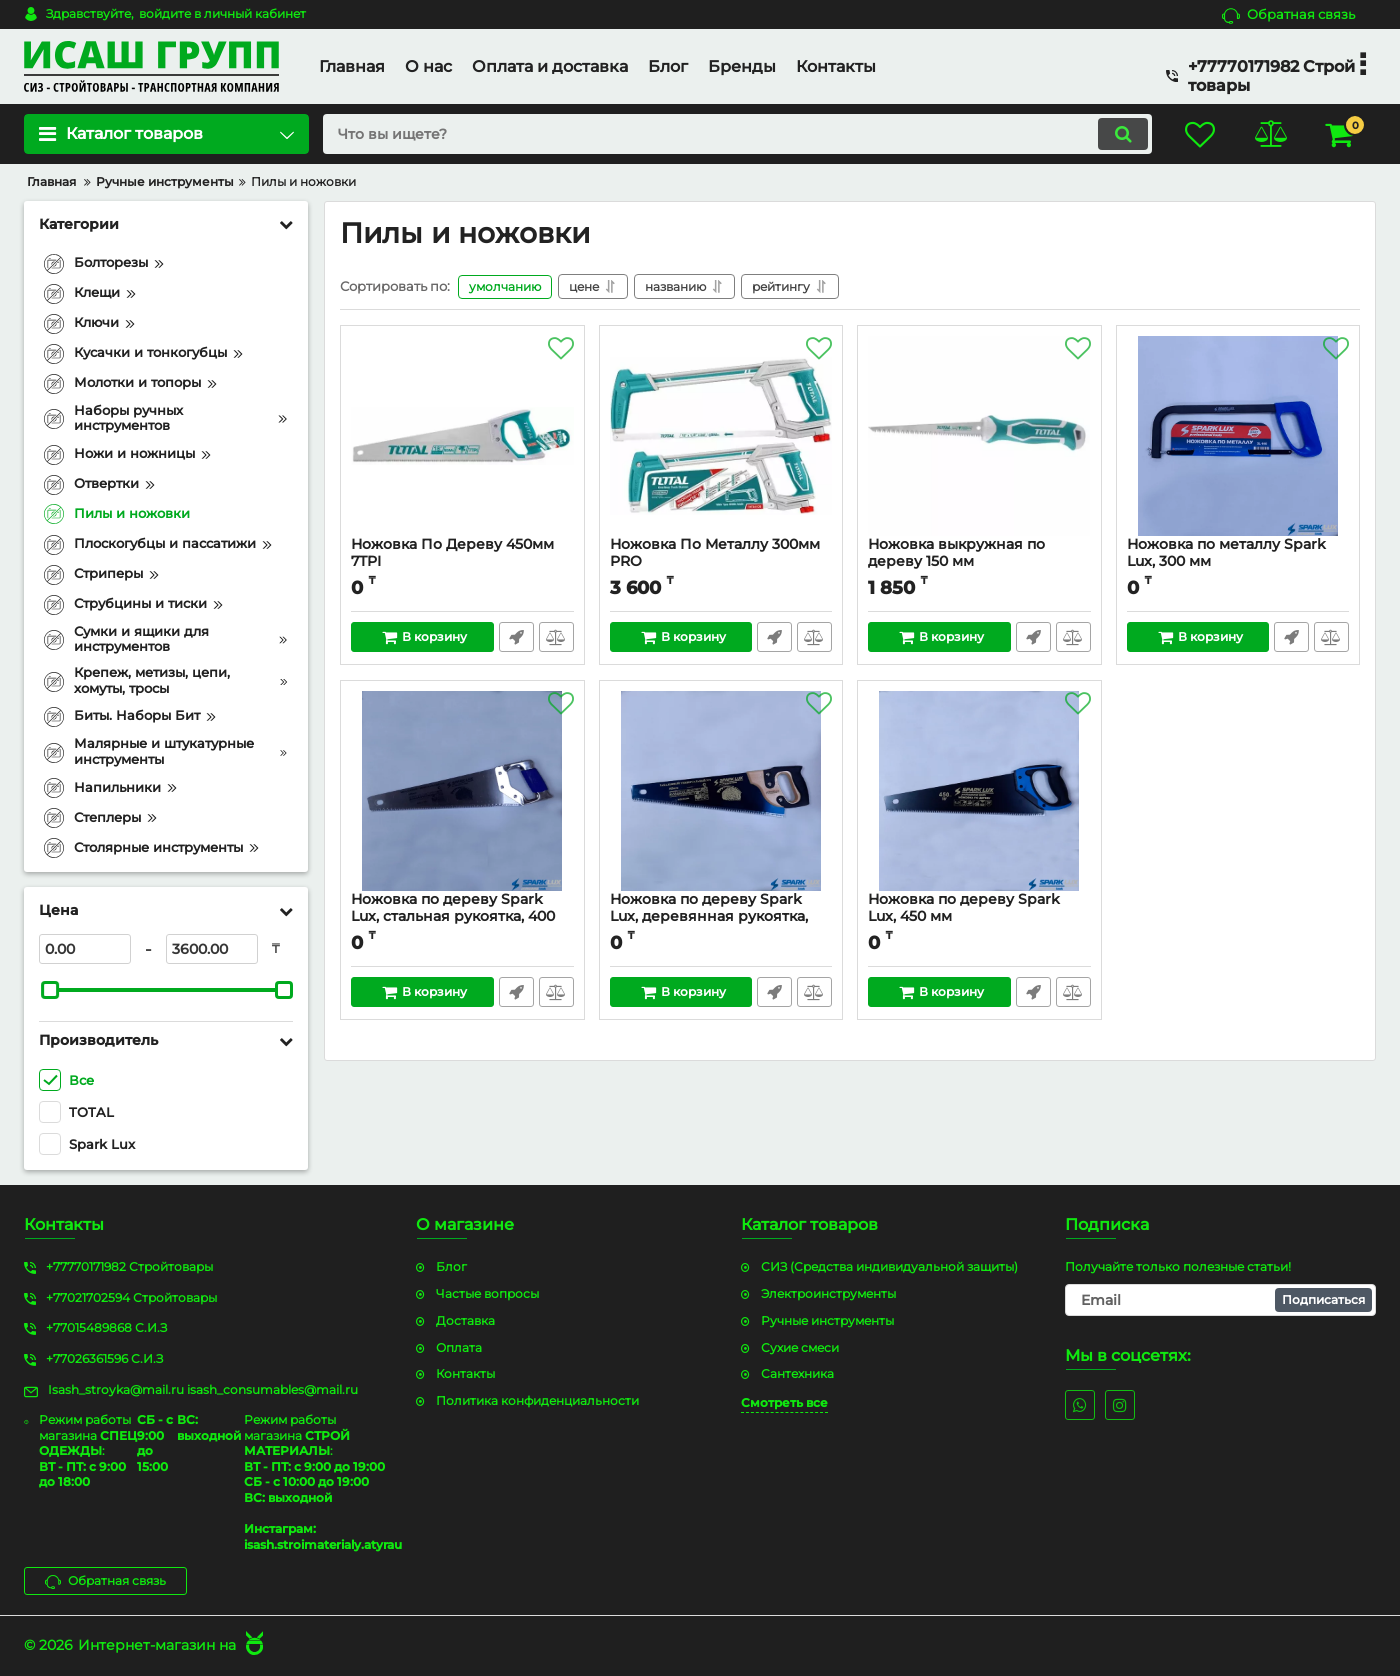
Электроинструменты (828, 1293)
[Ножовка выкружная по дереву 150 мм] (979, 436)
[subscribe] (1220, 1300)
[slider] (50, 990)
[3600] (212, 949)
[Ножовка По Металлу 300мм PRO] (721, 436)
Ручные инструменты (827, 1320)
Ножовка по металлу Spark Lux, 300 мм (1238, 562)
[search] (737, 134)
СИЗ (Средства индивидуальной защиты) (889, 1266)
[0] (85, 949)
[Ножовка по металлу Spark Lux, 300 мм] (1238, 436)
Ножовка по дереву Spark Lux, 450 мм (979, 917)
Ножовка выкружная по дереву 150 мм (979, 562)
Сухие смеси (800, 1347)
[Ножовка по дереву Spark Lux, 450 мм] (979, 791)
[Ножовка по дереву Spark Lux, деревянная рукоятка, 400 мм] (721, 791)
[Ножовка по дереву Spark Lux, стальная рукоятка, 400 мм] (462, 791)
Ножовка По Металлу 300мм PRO (721, 562)
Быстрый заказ (516, 637)
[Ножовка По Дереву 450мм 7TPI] (462, 436)
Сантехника (797, 1373)
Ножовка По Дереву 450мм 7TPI (462, 562)
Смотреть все (784, 1402)
